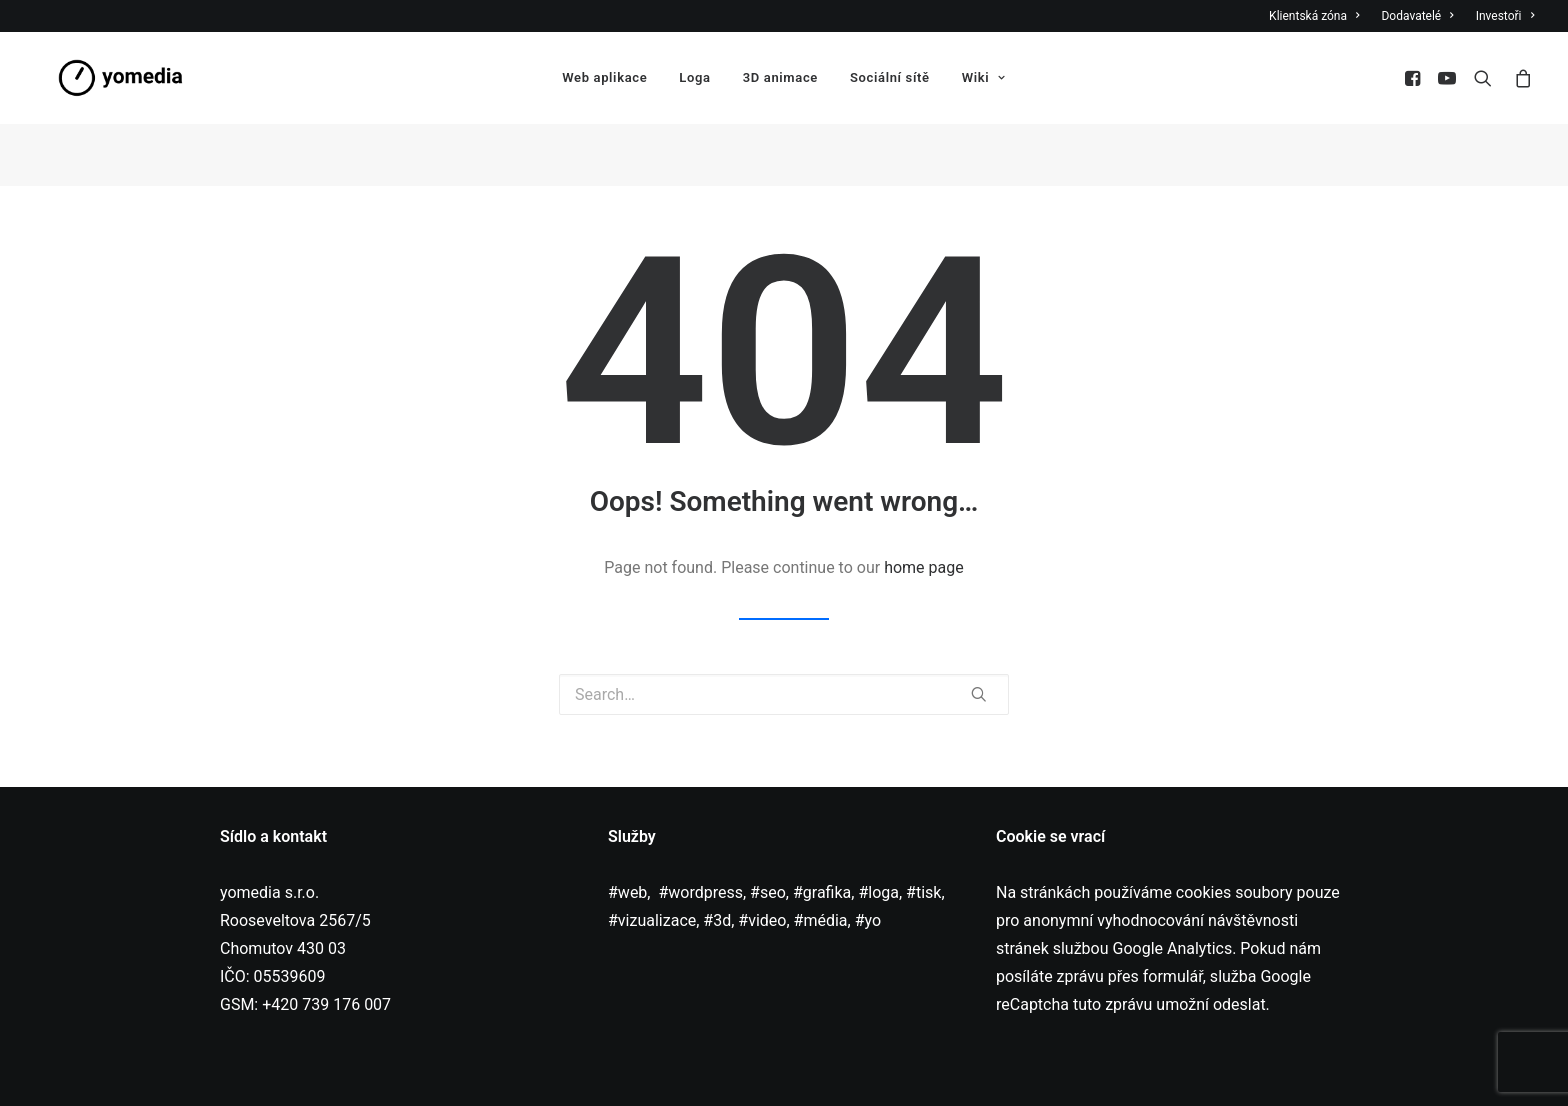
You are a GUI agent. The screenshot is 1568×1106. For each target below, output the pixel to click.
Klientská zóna (1314, 16)
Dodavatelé (1417, 16)
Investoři (1505, 16)
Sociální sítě (890, 80)
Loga (694, 80)
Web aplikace (604, 80)
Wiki (984, 80)
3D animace (780, 80)
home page (924, 509)
